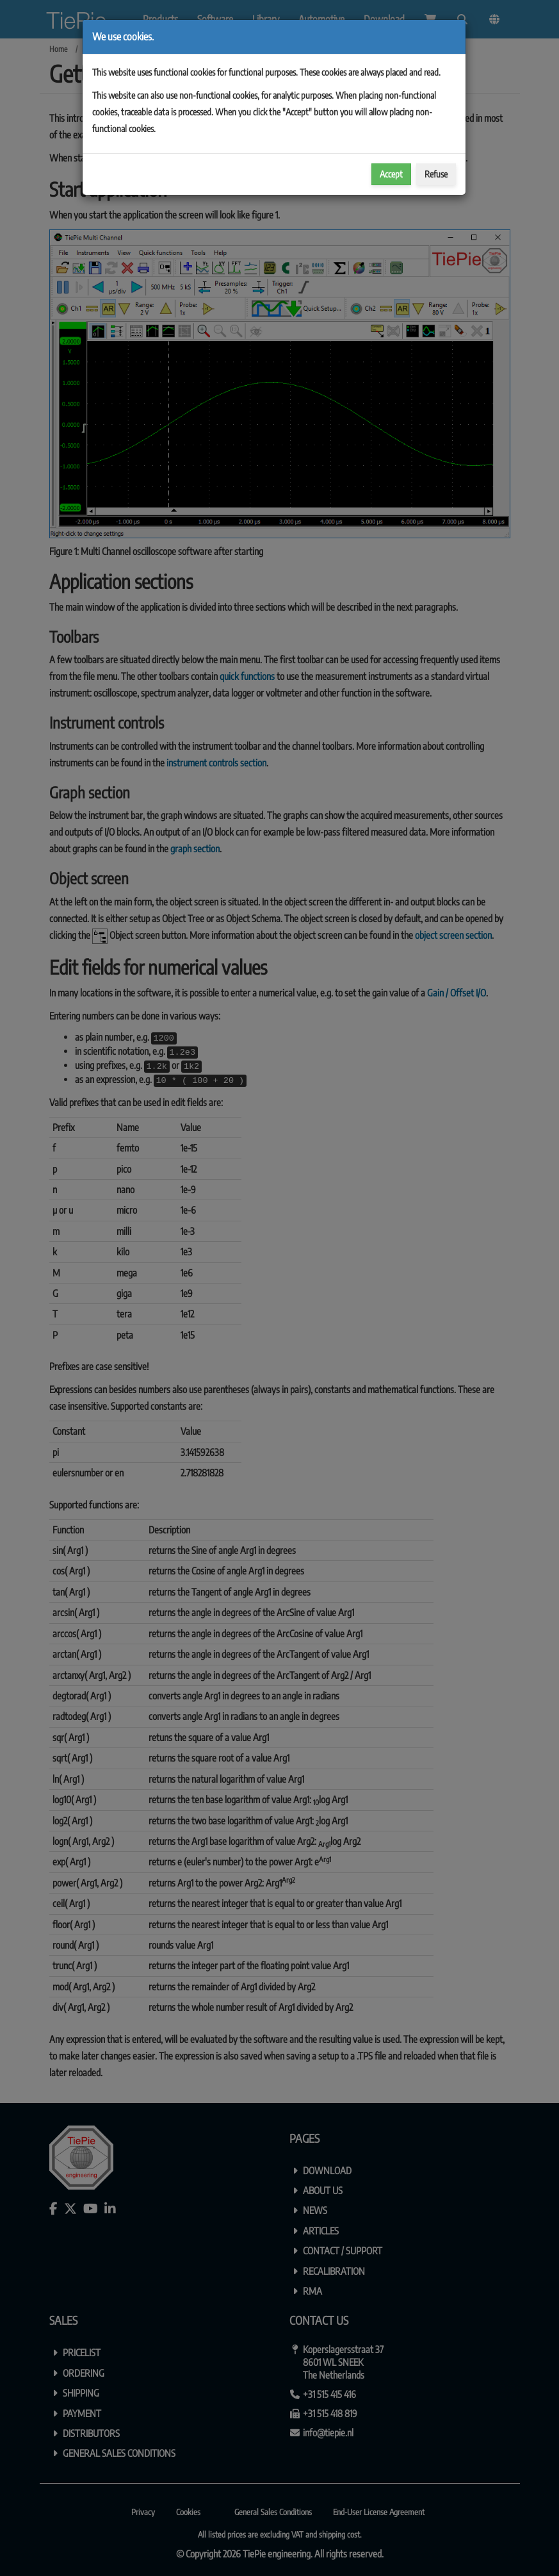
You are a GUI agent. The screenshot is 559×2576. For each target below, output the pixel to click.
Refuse (436, 174)
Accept (391, 174)
